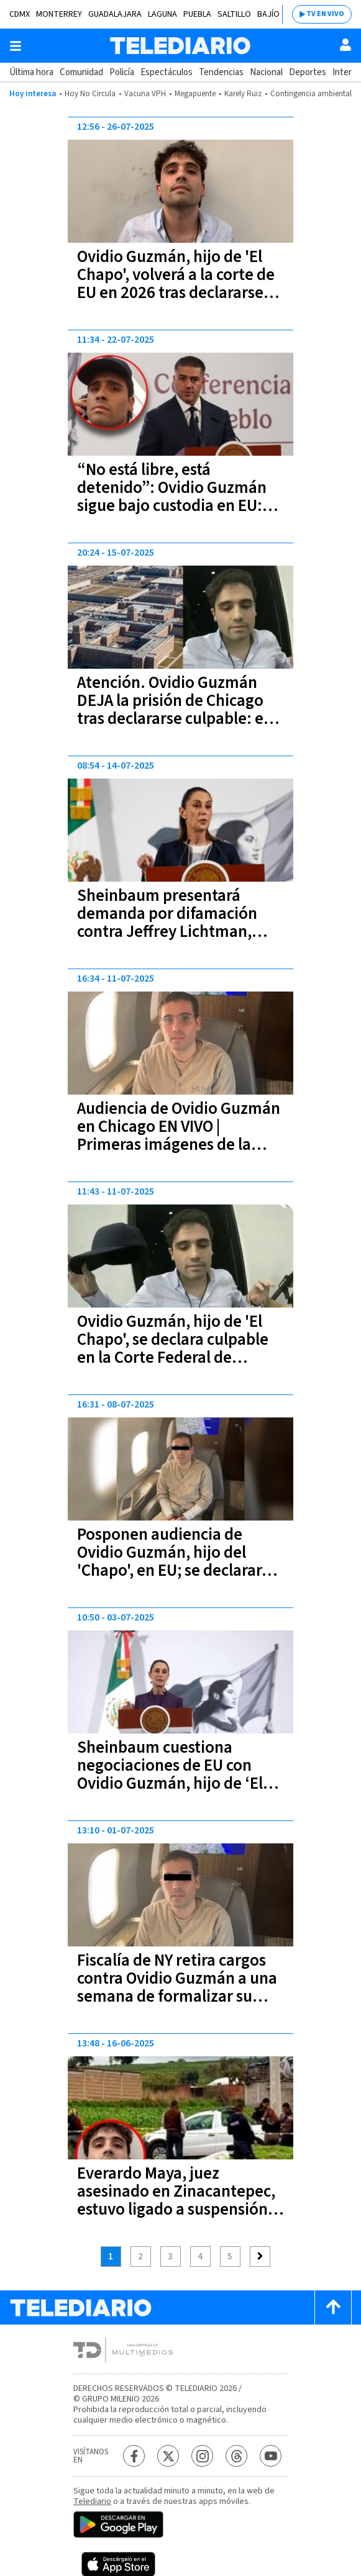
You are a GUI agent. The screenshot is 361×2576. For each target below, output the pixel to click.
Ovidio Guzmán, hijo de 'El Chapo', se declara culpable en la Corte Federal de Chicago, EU (172, 1348)
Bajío (268, 14)
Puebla (197, 14)
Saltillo (234, 14)
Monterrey (59, 14)
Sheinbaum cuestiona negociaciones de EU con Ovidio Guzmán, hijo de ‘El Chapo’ (170, 1774)
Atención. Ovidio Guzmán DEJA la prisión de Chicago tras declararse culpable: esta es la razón (180, 710)
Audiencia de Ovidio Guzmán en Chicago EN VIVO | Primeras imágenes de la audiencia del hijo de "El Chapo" (178, 1144)
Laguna (162, 14)
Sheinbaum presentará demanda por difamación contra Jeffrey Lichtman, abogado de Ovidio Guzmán (175, 923)
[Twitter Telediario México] (168, 2456)
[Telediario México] (180, 46)
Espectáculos (166, 72)
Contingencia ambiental (311, 93)
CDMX (19, 14)
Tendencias (221, 72)
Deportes (307, 72)
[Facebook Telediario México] (134, 2456)
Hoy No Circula (90, 93)
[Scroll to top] (333, 2307)
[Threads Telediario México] (236, 2456)
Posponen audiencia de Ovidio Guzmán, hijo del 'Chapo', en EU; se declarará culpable (173, 1561)
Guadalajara (115, 14)
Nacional (266, 72)
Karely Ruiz (243, 93)
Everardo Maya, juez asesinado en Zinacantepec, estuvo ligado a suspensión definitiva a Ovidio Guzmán (176, 2200)
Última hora (31, 72)
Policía (121, 72)
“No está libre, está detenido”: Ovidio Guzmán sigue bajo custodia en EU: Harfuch (172, 497)
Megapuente (195, 93)
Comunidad (81, 72)
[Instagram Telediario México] (202, 2456)
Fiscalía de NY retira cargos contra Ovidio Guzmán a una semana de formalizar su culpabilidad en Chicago (177, 1987)
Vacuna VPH (145, 93)
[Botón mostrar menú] (15, 46)
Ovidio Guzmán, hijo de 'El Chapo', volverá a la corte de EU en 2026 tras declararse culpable (176, 284)
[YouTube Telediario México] (270, 2456)
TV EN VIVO (325, 14)
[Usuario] (345, 44)
